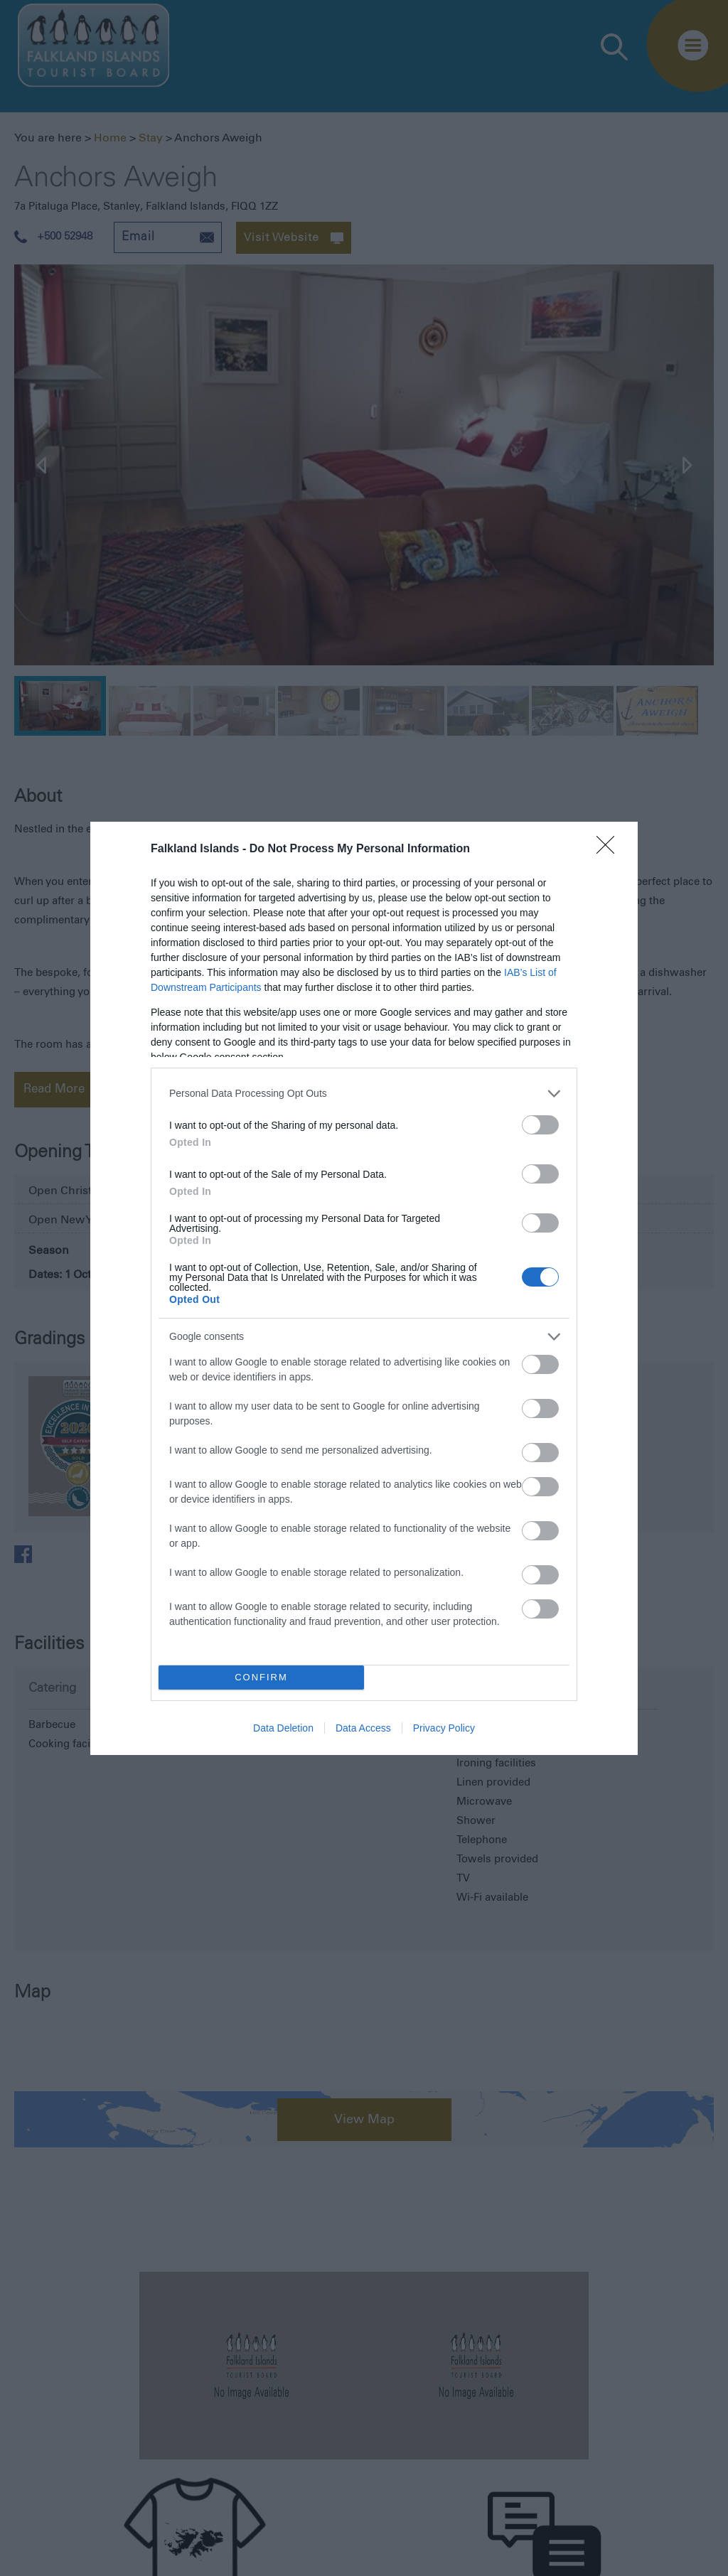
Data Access (363, 1728)
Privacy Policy (444, 1728)
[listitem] (364, 1093)
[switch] (540, 1124)
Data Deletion (283, 1728)
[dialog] (364, 1288)
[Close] (609, 849)
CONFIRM (261, 1677)
